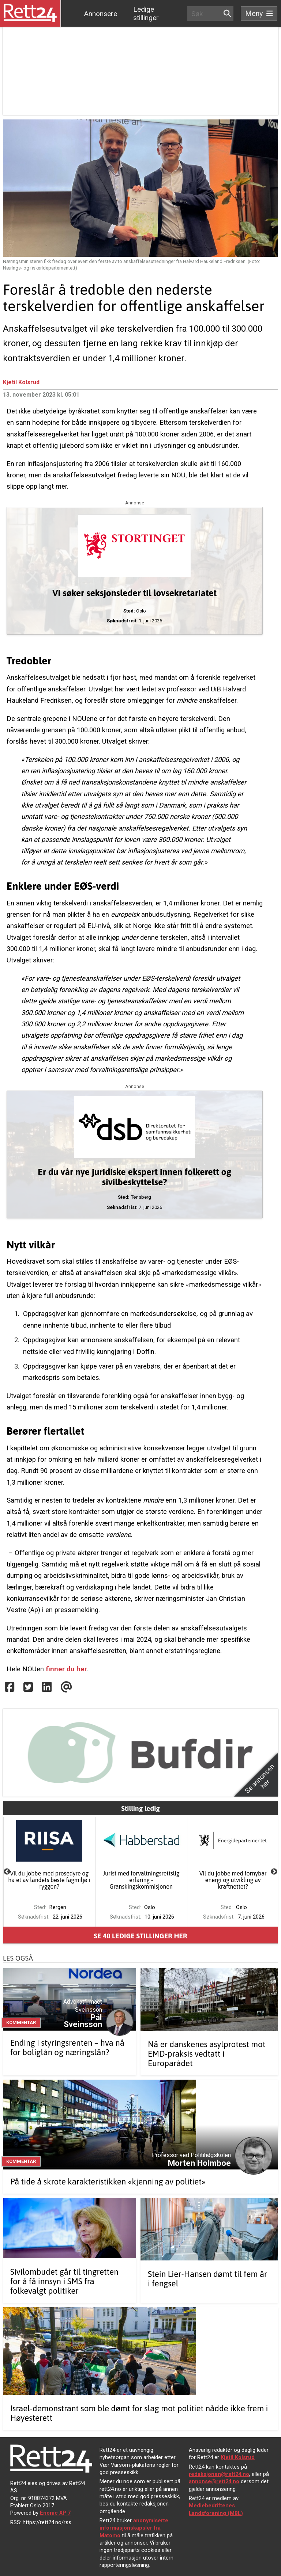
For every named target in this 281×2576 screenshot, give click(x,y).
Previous (7, 1871)
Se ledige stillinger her (140, 1936)
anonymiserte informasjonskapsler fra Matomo (134, 2528)
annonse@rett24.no (214, 2481)
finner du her (66, 1669)
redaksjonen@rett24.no (219, 2474)
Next (274, 1871)
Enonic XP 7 (55, 2513)
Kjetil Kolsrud (21, 382)
